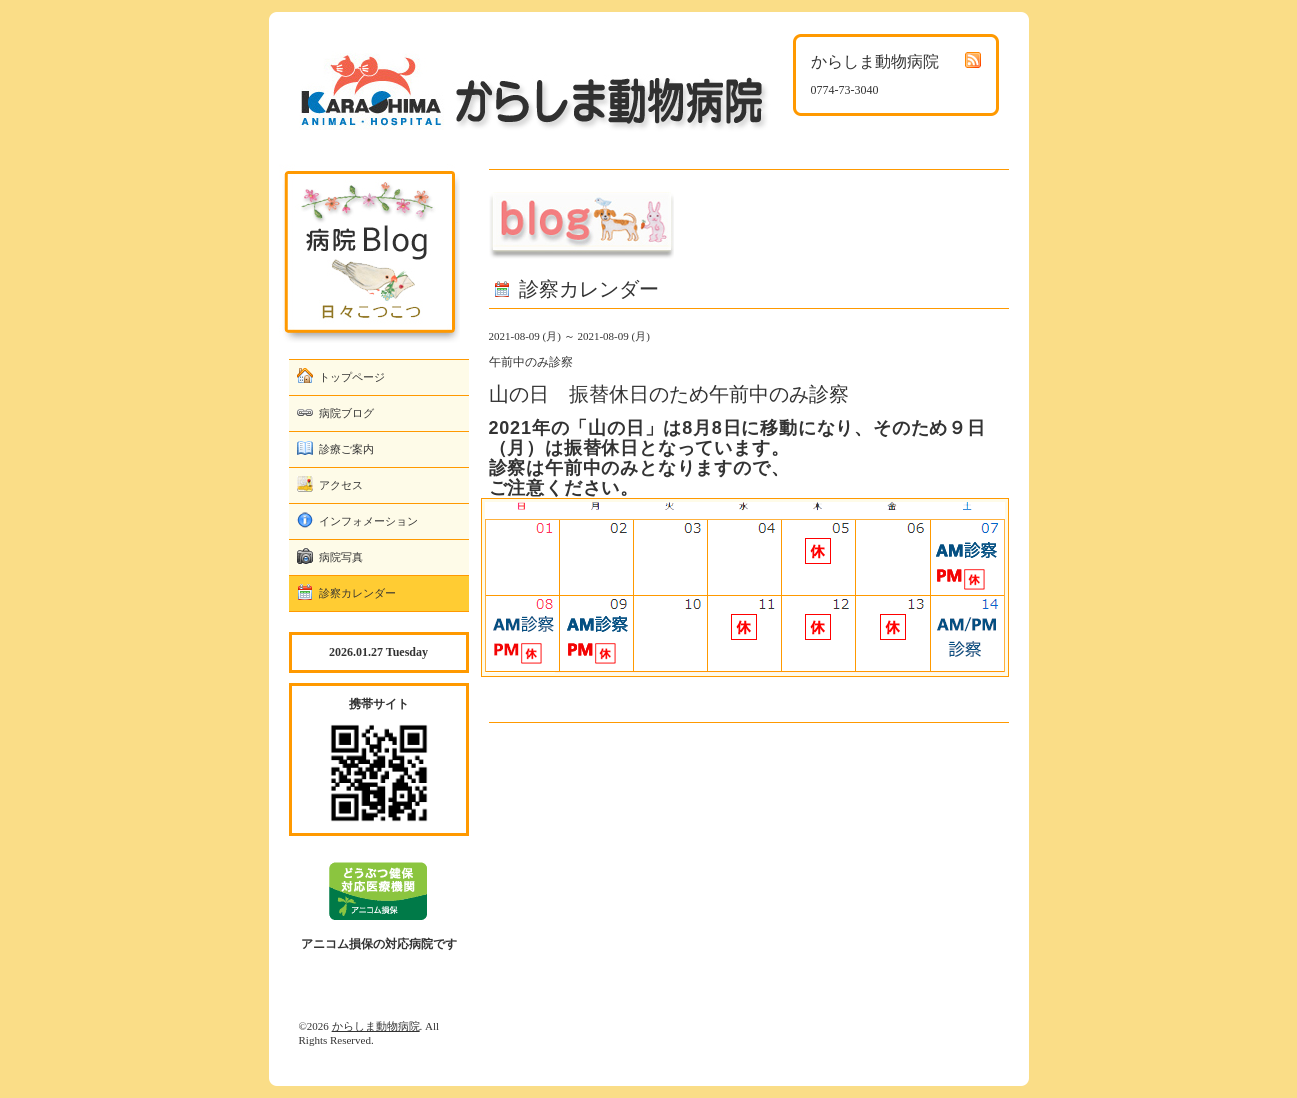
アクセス (341, 485)
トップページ (352, 377)
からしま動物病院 (376, 1026)
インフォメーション (368, 521)
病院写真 (341, 557)
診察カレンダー (357, 593)
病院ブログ (346, 413)
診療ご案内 (346, 449)
